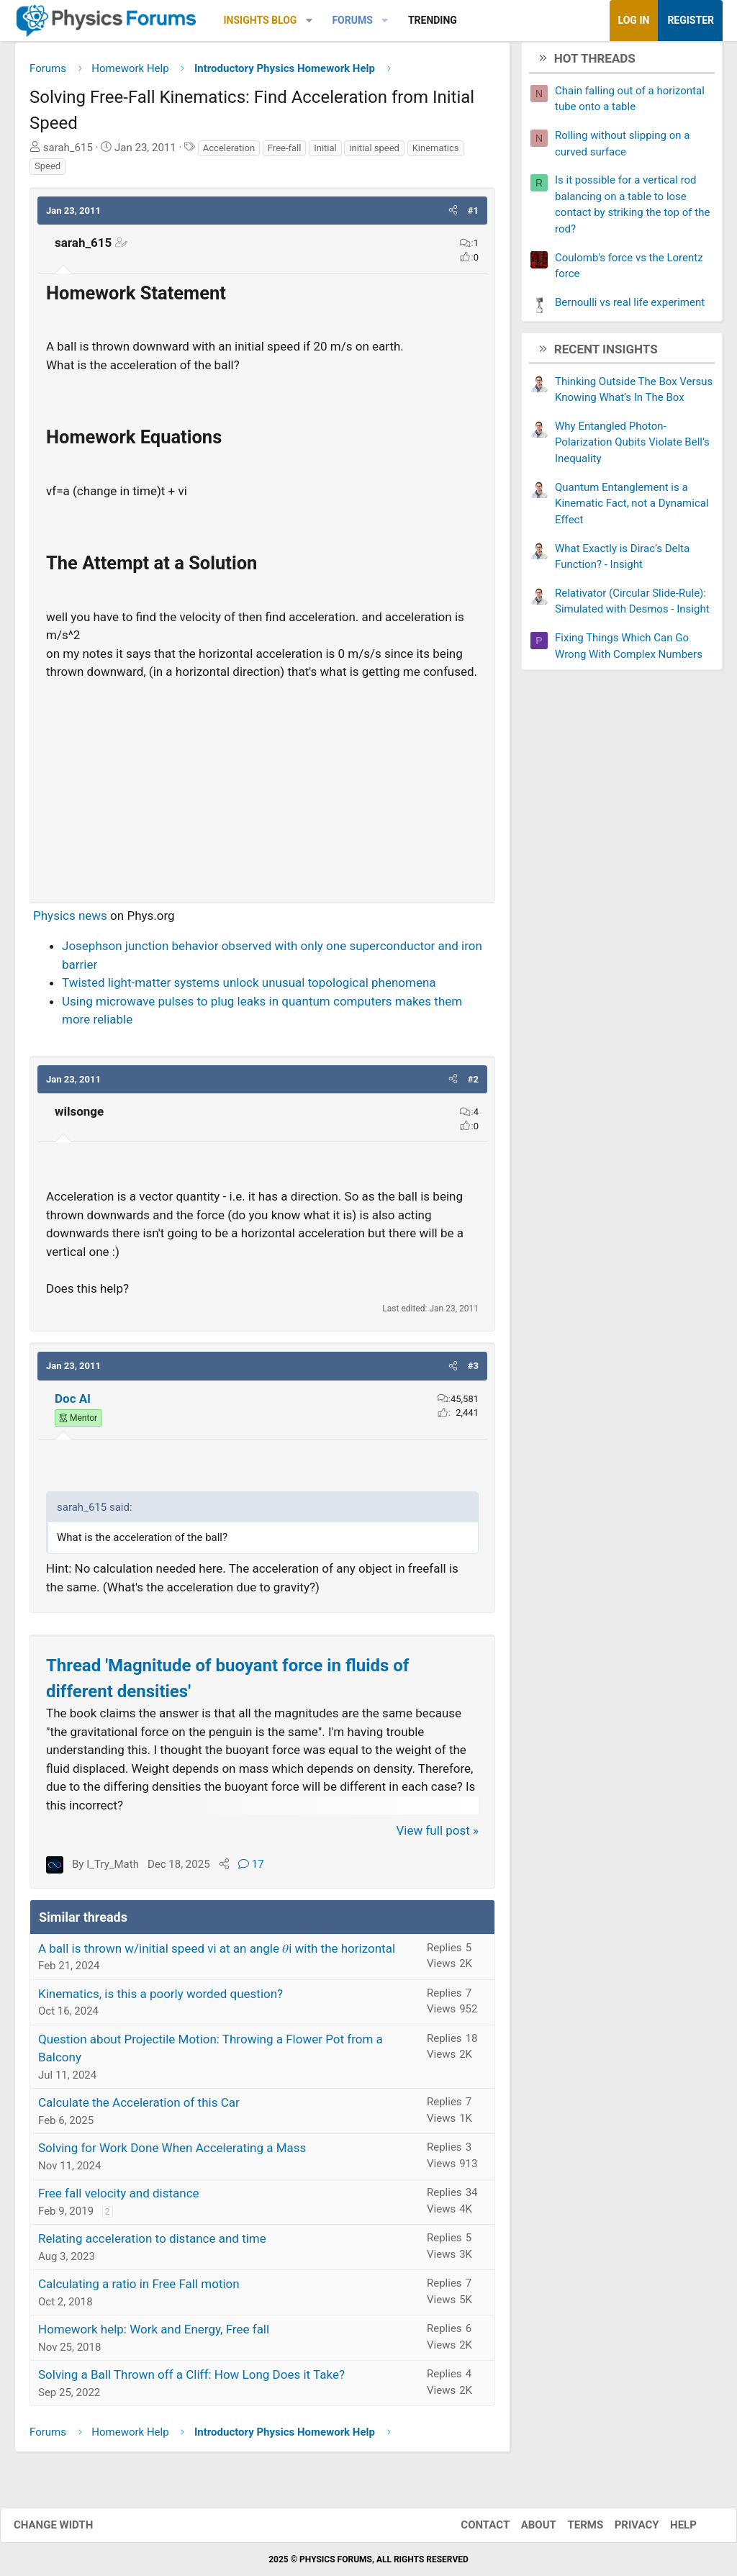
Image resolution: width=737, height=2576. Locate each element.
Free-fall (285, 153)
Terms (571, 2524)
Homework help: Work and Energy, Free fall (153, 2335)
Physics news (70, 920)
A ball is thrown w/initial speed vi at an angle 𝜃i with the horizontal (216, 1953)
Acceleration (229, 153)
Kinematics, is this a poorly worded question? (160, 1999)
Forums (352, 20)
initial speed (374, 153)
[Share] (224, 1869)
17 (251, 1869)
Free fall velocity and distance (118, 2199)
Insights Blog (260, 20)
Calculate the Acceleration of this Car (139, 2108)
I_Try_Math (112, 1869)
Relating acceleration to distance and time (152, 2244)
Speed (47, 171)
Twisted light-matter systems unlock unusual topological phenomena (249, 988)
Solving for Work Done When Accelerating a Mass (172, 2153)
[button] (309, 20)
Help (669, 2524)
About (524, 2524)
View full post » (438, 1836)
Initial (325, 153)
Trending (432, 20)
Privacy (622, 2524)
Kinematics (435, 153)
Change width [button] (67, 2524)
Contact (470, 2524)
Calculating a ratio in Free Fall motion (139, 2289)
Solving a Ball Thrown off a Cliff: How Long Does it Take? (191, 2380)
